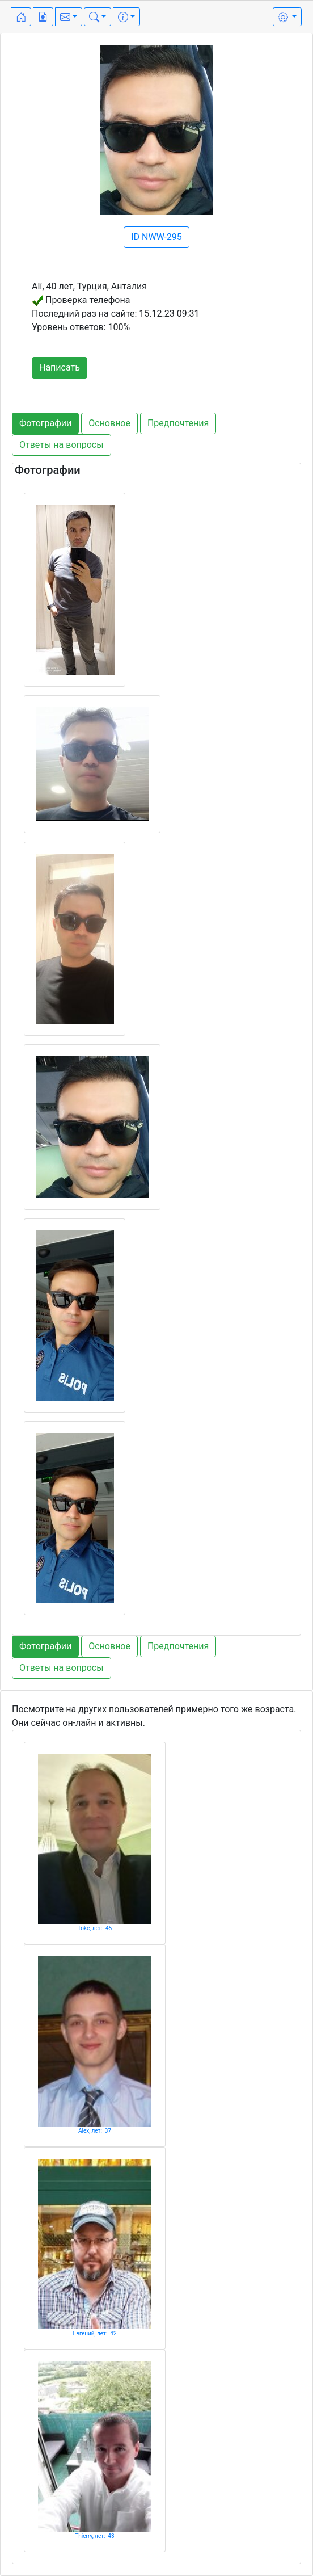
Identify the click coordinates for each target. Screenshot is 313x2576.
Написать (59, 367)
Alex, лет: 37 (94, 2131)
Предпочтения (178, 423)
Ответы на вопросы (61, 444)
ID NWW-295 (156, 237)
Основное (109, 423)
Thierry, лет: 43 (94, 2536)
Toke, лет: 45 (95, 1928)
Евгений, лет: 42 (94, 2333)
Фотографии (45, 423)
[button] (68, 16)
